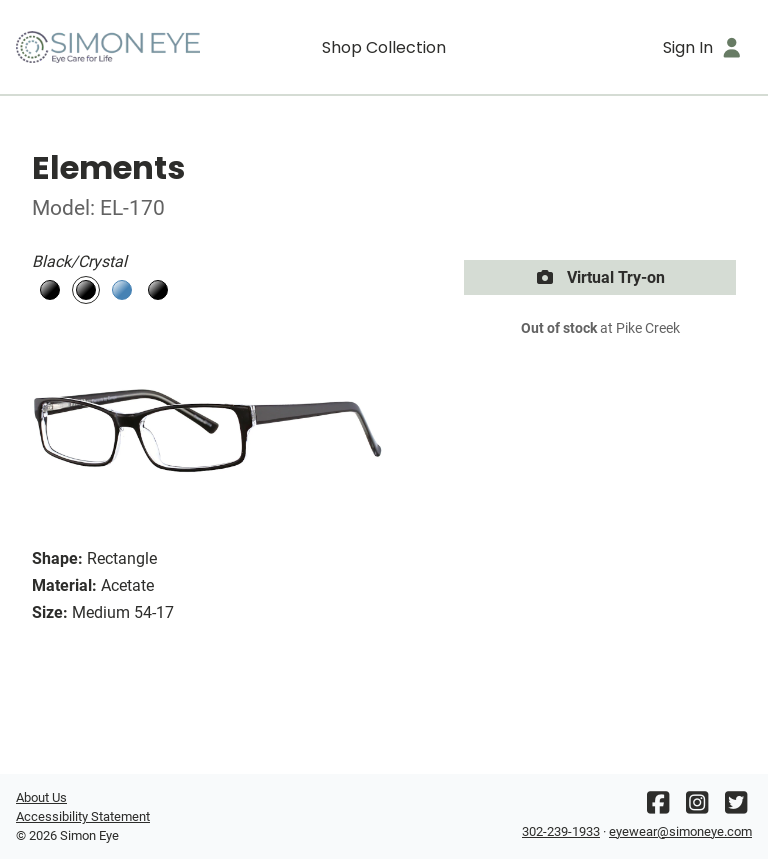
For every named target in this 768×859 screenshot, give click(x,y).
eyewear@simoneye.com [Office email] (680, 831)
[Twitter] (736, 807)
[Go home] (108, 47)
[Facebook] (658, 807)
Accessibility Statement (83, 816)
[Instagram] (697, 807)
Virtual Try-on (600, 277)
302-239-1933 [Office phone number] (561, 831)
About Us (41, 797)
